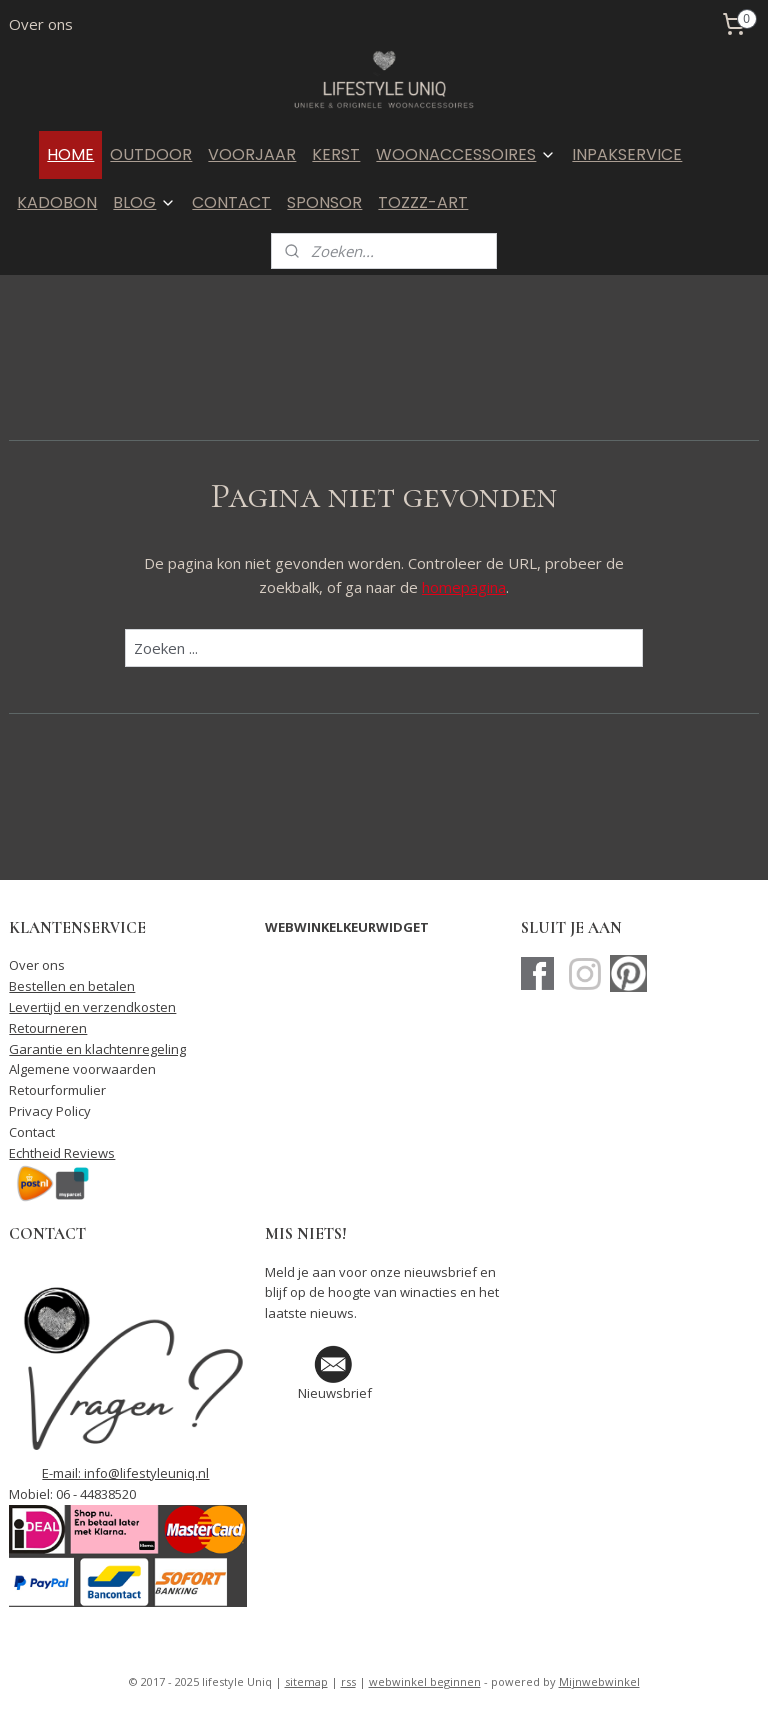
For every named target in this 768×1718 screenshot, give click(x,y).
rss (348, 1681)
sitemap (306, 1681)
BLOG (144, 202)
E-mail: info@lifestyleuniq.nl (125, 1473)
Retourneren (48, 1028)
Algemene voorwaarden (82, 1069)
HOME (70, 154)
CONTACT (231, 202)
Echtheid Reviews (62, 1153)
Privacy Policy (50, 1111)
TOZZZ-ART (423, 202)
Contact (32, 1132)
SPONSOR (324, 202)
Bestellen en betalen (72, 986)
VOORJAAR (252, 154)
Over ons (41, 24)
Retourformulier (57, 1090)
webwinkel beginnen (425, 1681)
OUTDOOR (151, 154)
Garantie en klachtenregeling (97, 1049)
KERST (336, 154)
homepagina (464, 588)
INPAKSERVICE (627, 154)
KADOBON (57, 202)
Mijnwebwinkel (599, 1681)
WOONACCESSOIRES (466, 154)
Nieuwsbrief (335, 1393)
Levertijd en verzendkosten (92, 1007)
